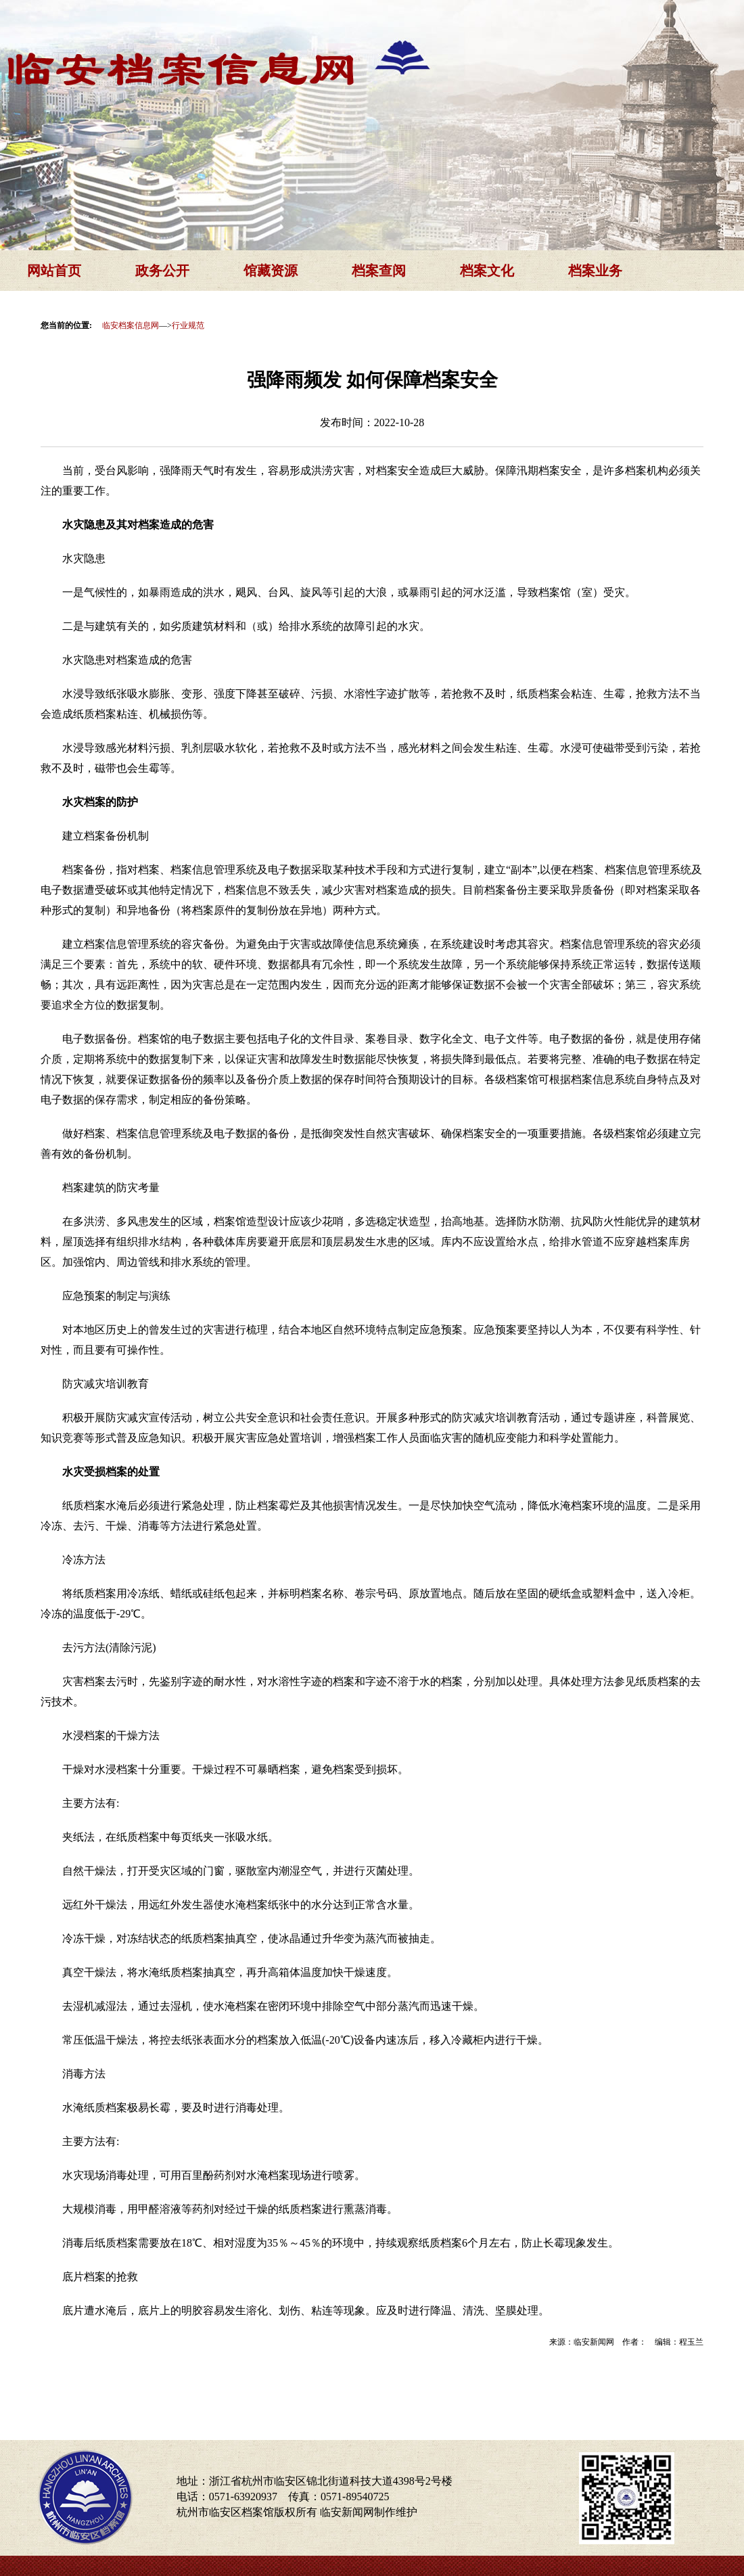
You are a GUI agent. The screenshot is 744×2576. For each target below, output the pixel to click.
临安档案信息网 (130, 325)
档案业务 (595, 270)
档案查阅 (379, 270)
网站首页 (54, 270)
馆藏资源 (270, 270)
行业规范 (188, 325)
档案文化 (487, 270)
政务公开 (162, 270)
